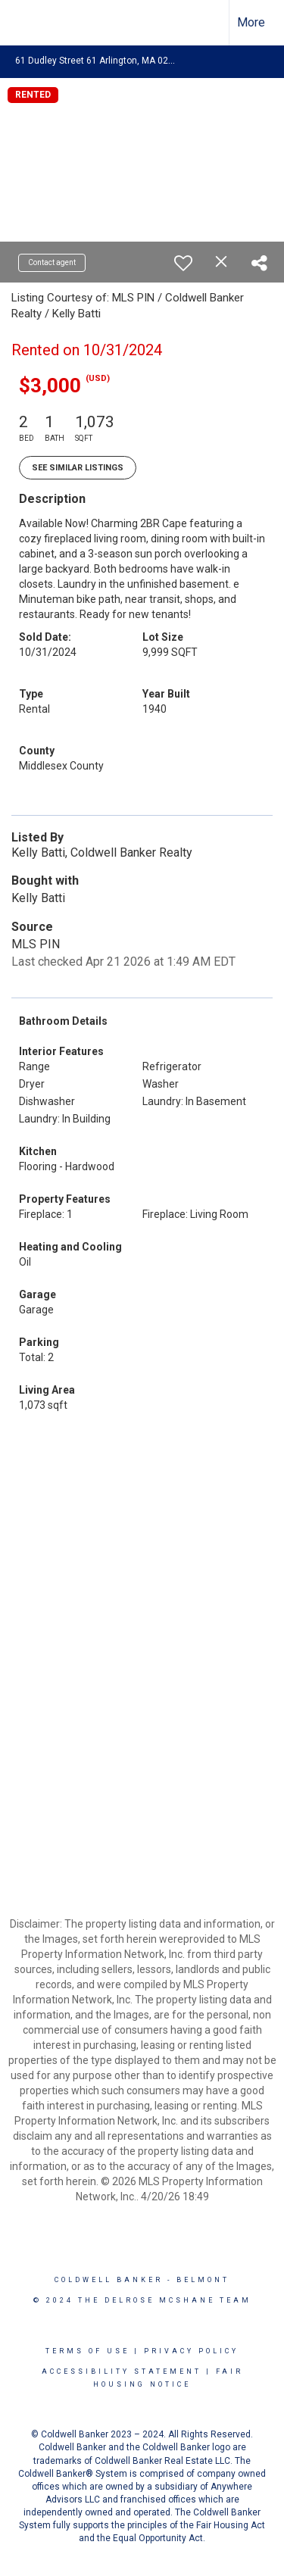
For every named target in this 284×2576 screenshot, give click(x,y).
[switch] (183, 263)
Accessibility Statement (121, 2371)
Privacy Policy (191, 2351)
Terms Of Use (87, 2351)
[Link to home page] (25, 22)
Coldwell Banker (109, 2280)
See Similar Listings (77, 468)
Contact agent (52, 262)
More (251, 22)
